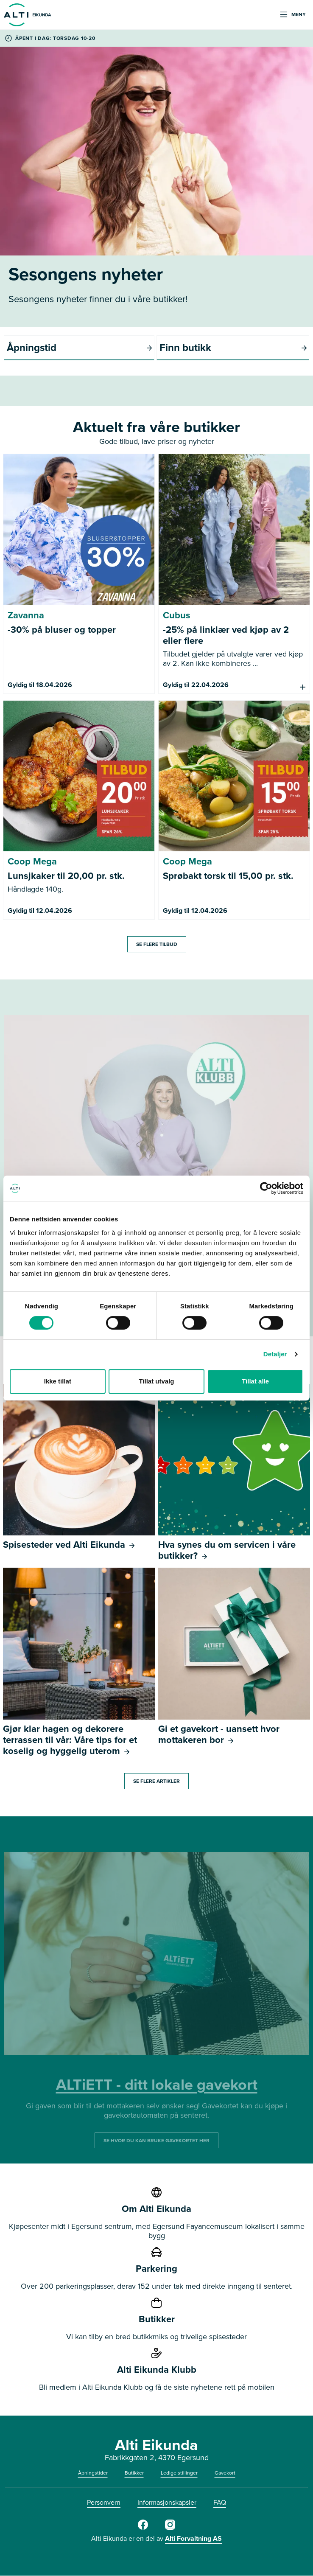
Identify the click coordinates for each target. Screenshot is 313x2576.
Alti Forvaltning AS (193, 2539)
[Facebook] (143, 2528)
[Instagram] (170, 2528)
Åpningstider (93, 2473)
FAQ (219, 2503)
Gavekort (225, 2473)
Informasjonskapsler (166, 2503)
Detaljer (275, 1354)
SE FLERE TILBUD (156, 944)
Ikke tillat (57, 1381)
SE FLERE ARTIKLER (156, 1781)
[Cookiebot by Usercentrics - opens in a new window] (266, 1188)
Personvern (103, 2503)
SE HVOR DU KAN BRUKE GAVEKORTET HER (156, 2140)
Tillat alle (255, 1381)
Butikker (134, 2473)
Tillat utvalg (156, 1381)
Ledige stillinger (179, 2473)
